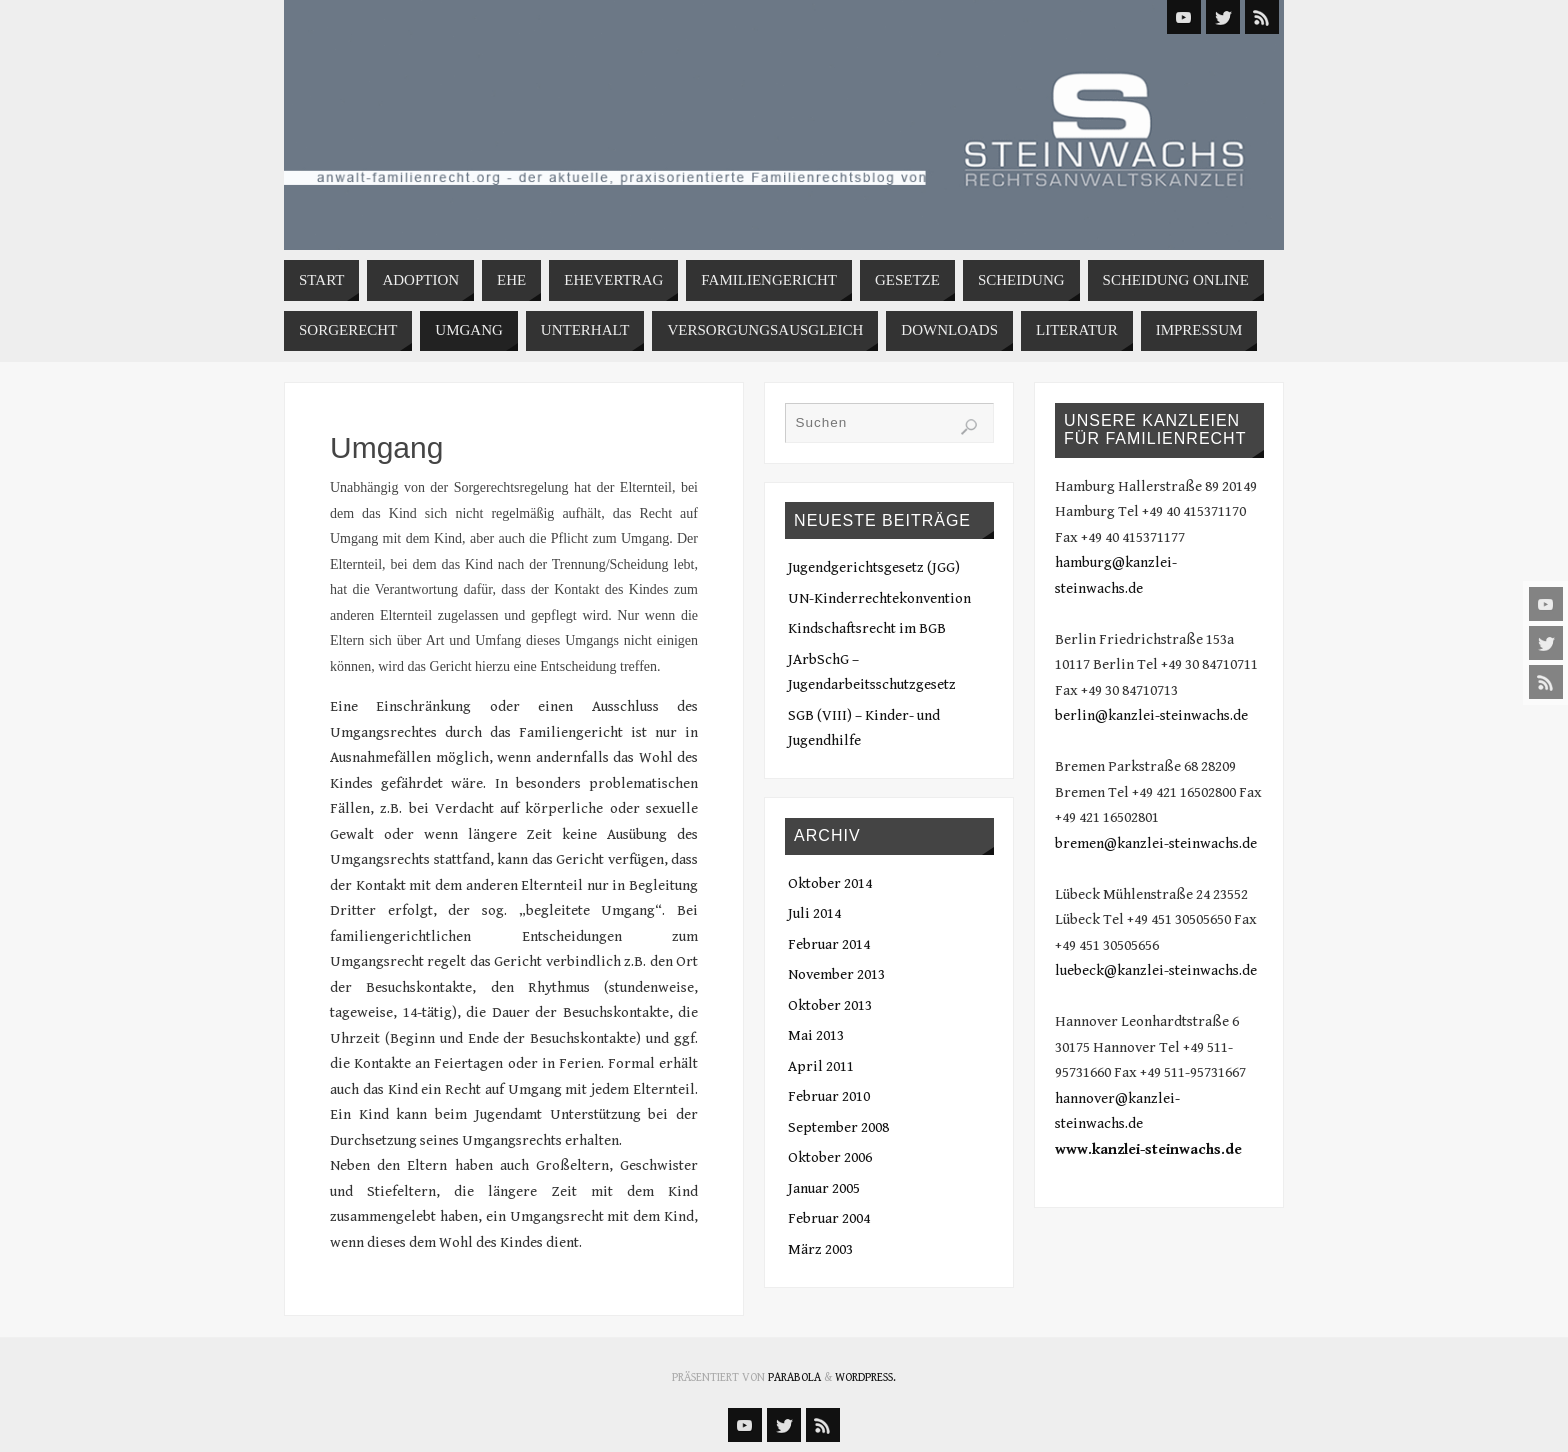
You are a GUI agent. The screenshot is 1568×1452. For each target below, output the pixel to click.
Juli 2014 (814, 913)
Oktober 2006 (830, 1157)
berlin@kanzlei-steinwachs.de (1151, 715)
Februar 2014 (829, 944)
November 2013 (836, 974)
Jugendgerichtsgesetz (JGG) (874, 567)
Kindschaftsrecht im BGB (867, 628)
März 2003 (820, 1249)
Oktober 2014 (830, 883)
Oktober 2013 (830, 1005)
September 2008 (838, 1127)
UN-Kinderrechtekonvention (879, 598)
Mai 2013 (816, 1035)
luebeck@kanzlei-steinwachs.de (1156, 970)
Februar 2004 (829, 1218)
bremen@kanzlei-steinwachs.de (1156, 843)
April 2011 (821, 1066)
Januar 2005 (824, 1188)
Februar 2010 (829, 1096)
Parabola (794, 1377)
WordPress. (865, 1377)
